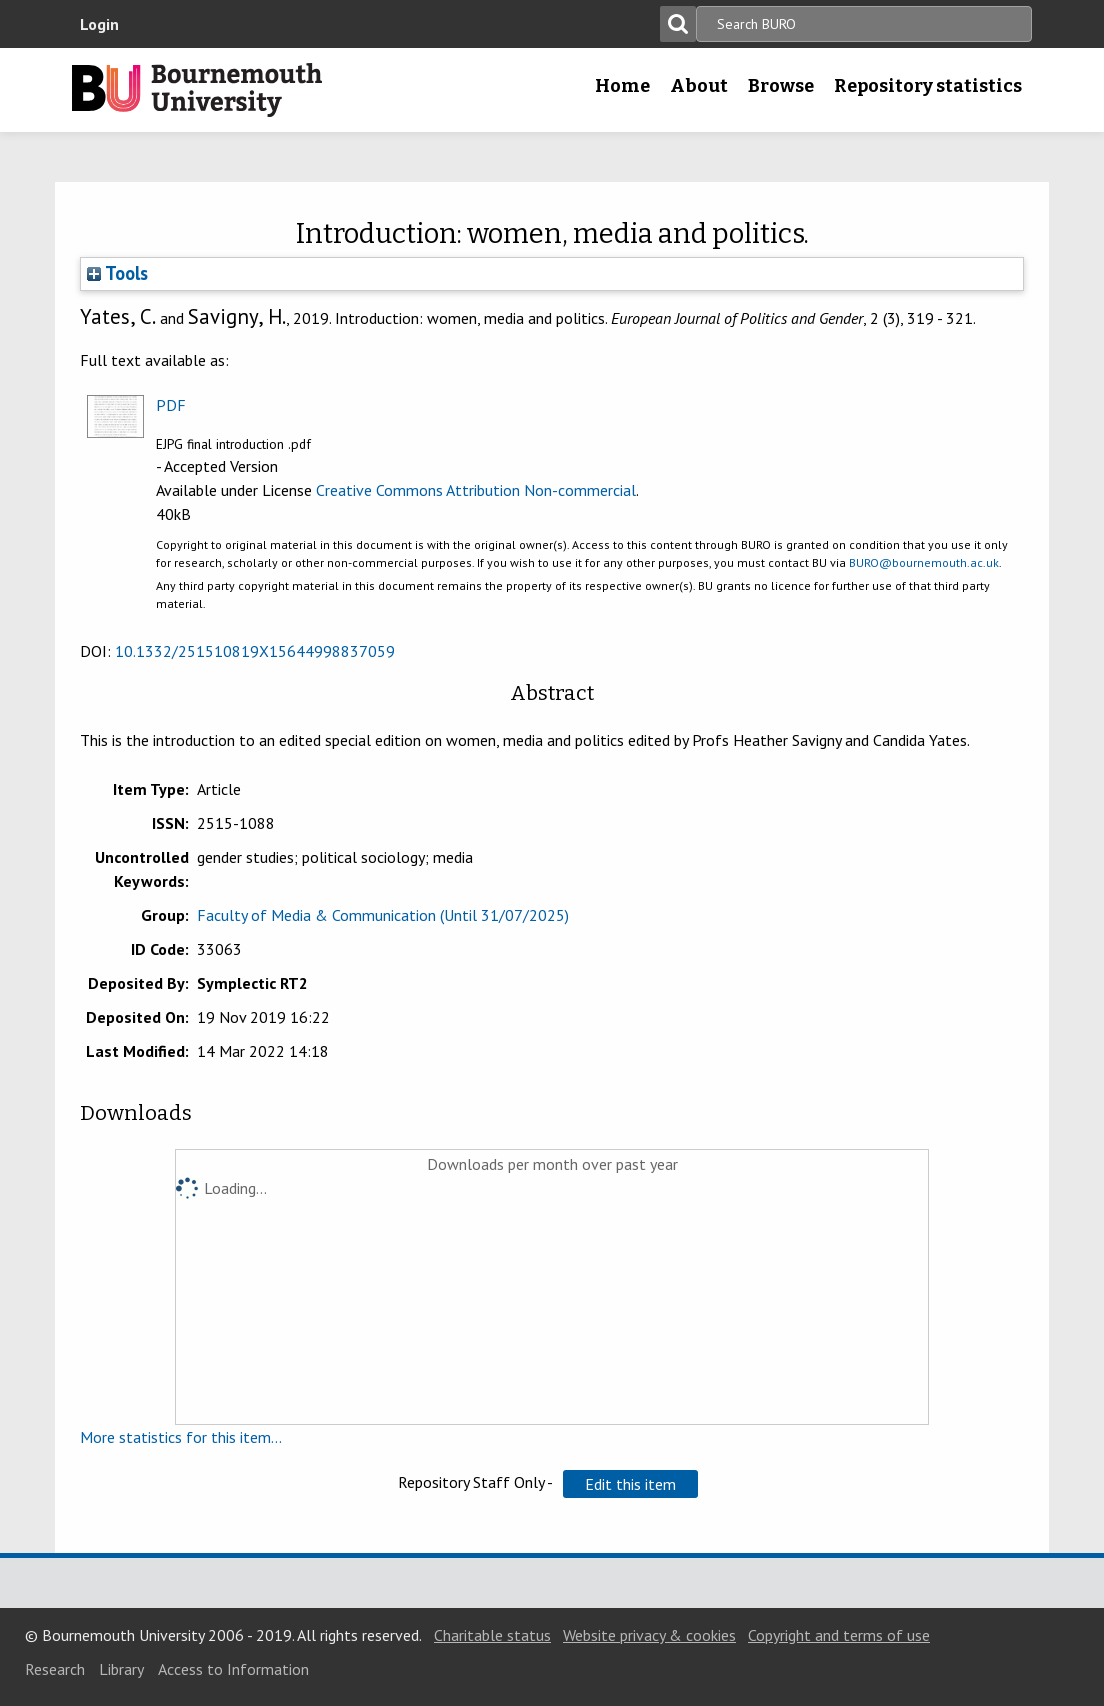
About (699, 86)
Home (622, 86)
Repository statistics (928, 86)
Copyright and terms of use (839, 1635)
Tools (117, 273)
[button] (630, 1484)
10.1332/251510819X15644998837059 (255, 651)
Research (55, 1669)
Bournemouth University (197, 90)
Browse (781, 86)
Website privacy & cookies (649, 1635)
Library (121, 1669)
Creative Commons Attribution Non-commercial (476, 490)
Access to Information (233, 1669)
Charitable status (492, 1635)
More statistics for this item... (181, 1437)
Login (99, 24)
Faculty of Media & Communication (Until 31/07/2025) (383, 915)
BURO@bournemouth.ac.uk (924, 562)
